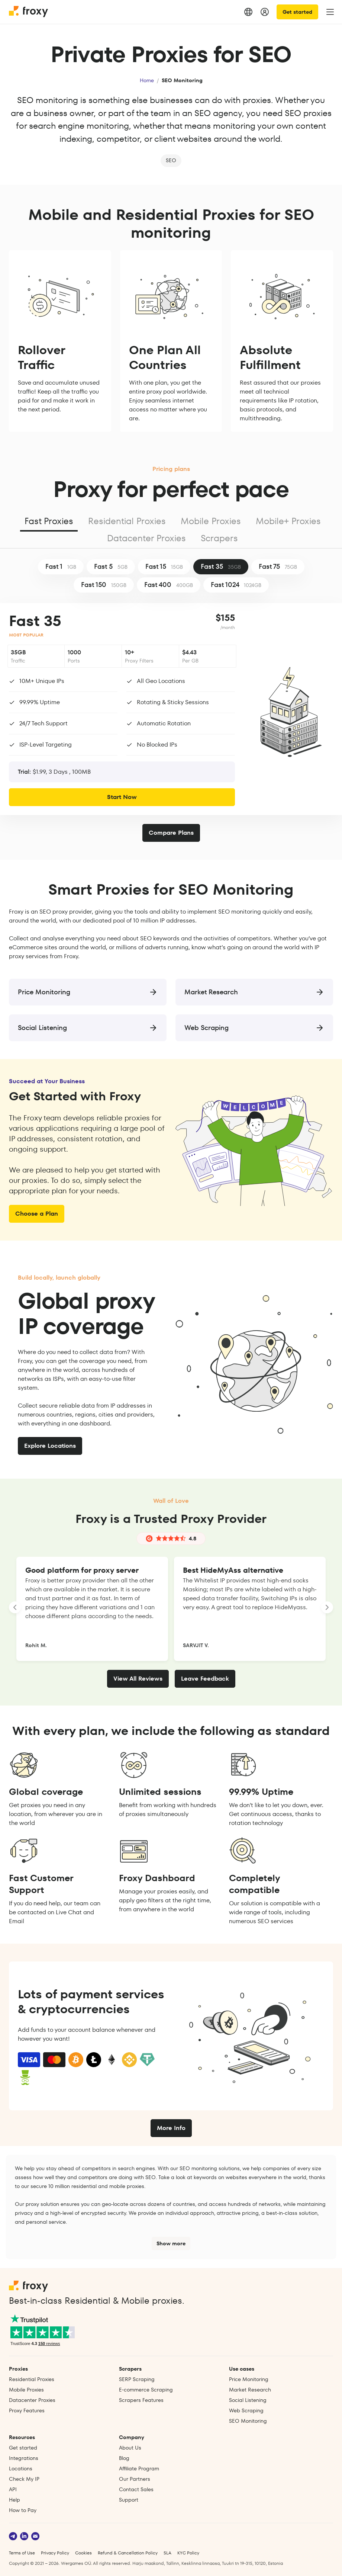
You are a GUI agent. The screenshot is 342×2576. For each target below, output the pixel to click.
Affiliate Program (139, 2468)
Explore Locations (50, 1445)
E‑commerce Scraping (146, 2389)
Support (128, 2499)
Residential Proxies (127, 521)
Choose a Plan (36, 1213)
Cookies (83, 2553)
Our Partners (134, 2479)
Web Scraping (246, 2410)
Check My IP (24, 2479)
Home (147, 80)
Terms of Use (22, 2553)
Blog (124, 2458)
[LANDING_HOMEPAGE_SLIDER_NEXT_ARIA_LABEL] (327, 1607)
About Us (130, 2447)
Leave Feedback (205, 1678)
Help (14, 2499)
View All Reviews (137, 1678)
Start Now (122, 797)
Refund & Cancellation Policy (128, 2553)
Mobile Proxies (211, 521)
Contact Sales (136, 2489)
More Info (171, 2128)
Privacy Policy (55, 2553)
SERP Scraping (137, 2379)
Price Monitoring (248, 2379)
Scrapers (219, 538)
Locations (20, 2468)
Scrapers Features (141, 2400)
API (13, 2489)
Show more (171, 2243)
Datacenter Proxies (146, 538)
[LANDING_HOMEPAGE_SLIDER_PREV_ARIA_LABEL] (15, 1607)
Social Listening (248, 2400)
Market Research (250, 2389)
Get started (297, 12)
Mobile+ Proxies (288, 521)
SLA (167, 2553)
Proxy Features (27, 2410)
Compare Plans (171, 832)
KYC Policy (188, 2553)
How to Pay (22, 2510)
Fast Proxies (49, 521)
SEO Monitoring (248, 2421)
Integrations (23, 2458)
